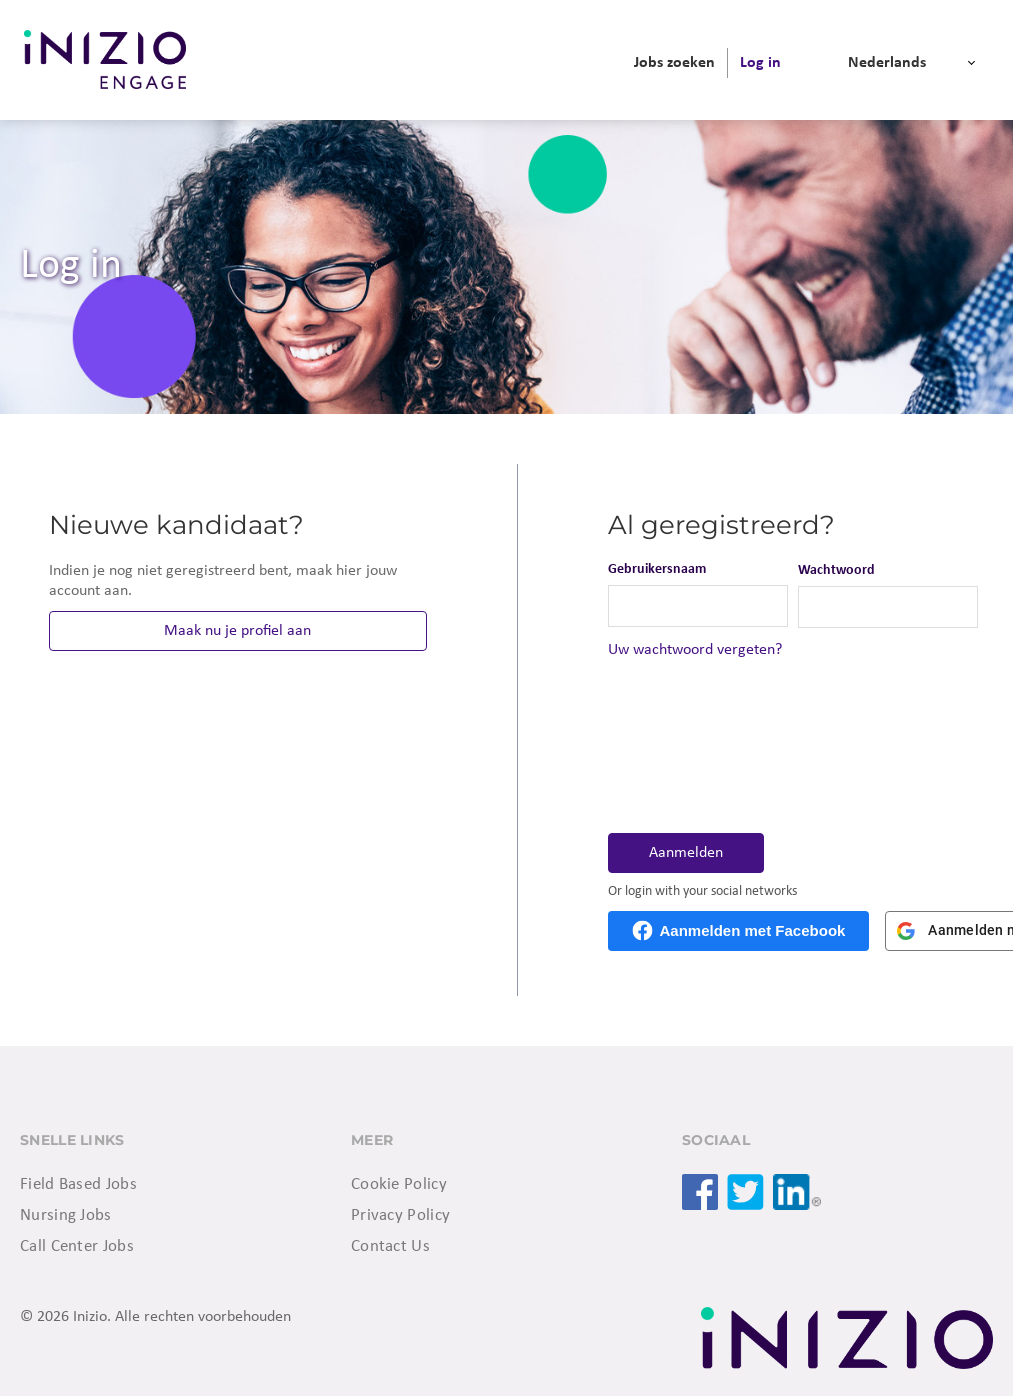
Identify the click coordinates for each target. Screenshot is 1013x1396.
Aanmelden (686, 853)
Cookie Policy (399, 1184)
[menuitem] (674, 63)
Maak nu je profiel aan (237, 631)
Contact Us (390, 1246)
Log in (760, 63)
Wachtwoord (836, 570)
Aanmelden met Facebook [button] (753, 930)
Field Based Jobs (78, 1184)
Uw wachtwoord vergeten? (695, 650)
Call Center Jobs (77, 1246)
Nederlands (887, 63)
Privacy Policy (400, 1215)
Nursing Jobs (66, 1215)
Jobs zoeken (674, 63)
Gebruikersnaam (657, 569)
